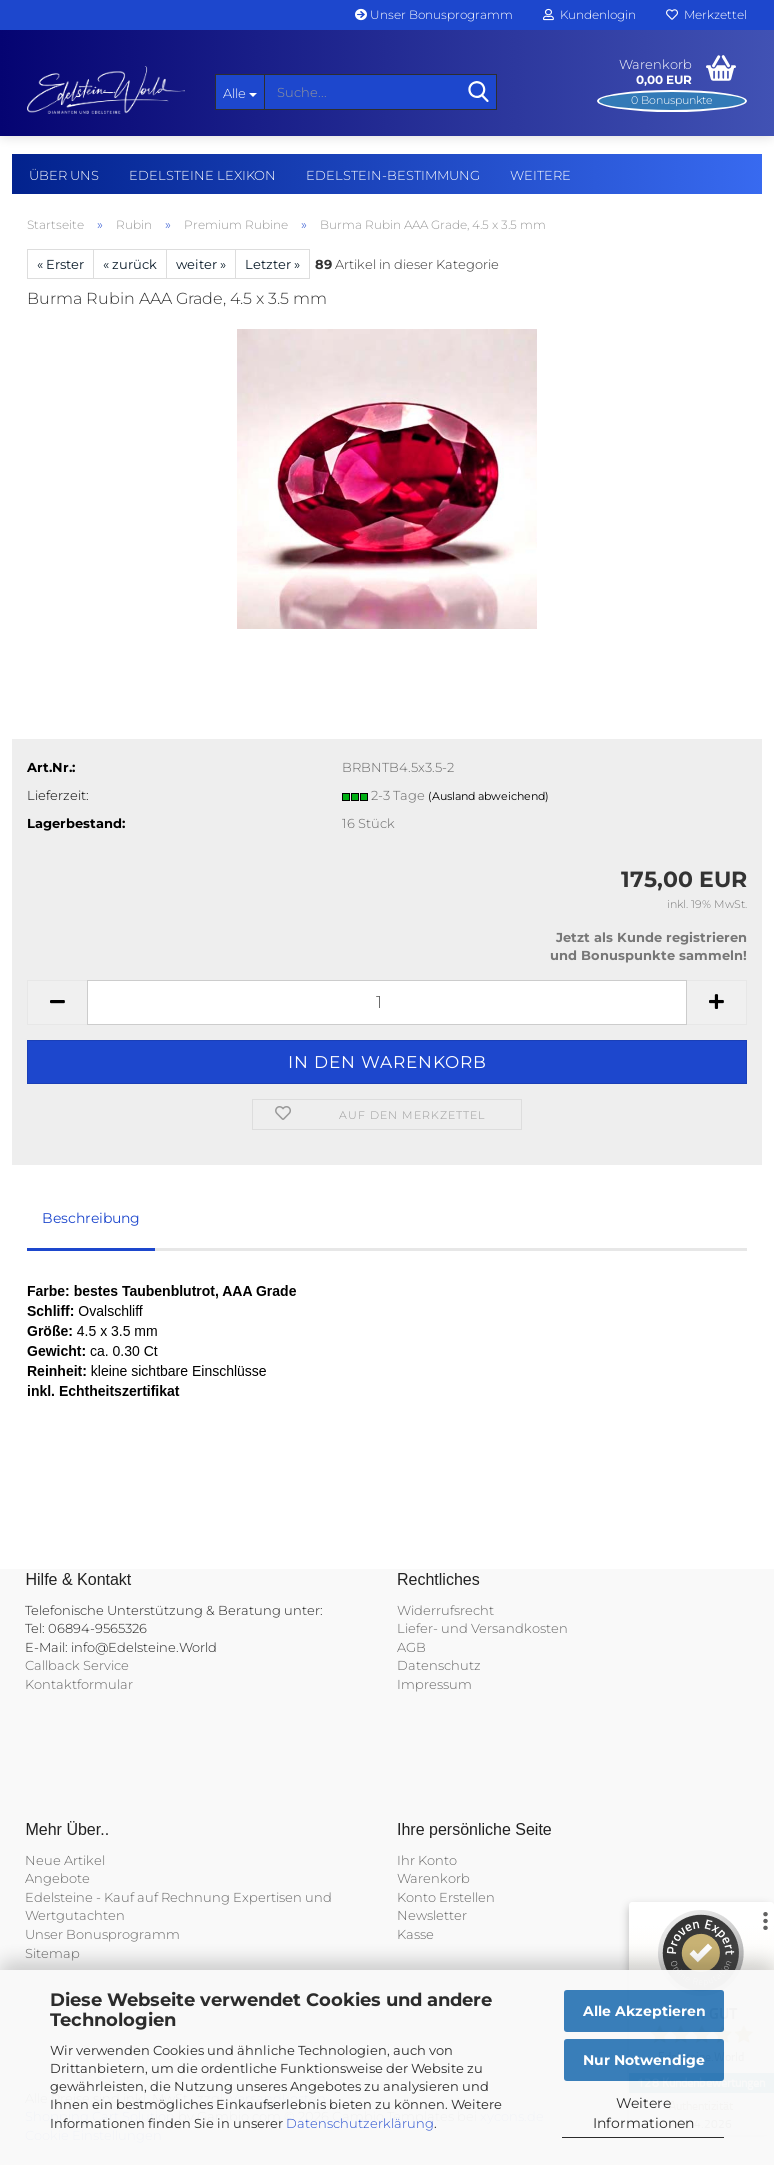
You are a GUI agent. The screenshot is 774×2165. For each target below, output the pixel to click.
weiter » (201, 264)
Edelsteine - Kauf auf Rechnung (127, 1897)
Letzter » (272, 264)
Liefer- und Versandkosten (482, 1628)
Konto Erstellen (446, 1897)
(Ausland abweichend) (488, 796)
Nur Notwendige (644, 2060)
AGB (411, 1647)
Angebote (57, 1878)
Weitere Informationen (643, 2113)
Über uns (64, 175)
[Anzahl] (387, 1002)
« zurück (130, 264)
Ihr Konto (427, 1860)
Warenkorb (433, 1878)
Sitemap (52, 1953)
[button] (57, 1002)
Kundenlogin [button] (589, 14)
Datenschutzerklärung (360, 2123)
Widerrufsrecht (445, 1610)
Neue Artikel (65, 1860)
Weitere (540, 175)
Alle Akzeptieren (644, 2011)
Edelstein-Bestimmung (393, 175)
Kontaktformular (79, 1684)
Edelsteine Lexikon (202, 175)
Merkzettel (706, 14)
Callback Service (77, 1665)
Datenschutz (439, 1665)
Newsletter (432, 1915)
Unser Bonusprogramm (434, 14)
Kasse (415, 1934)
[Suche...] (240, 92)
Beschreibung (91, 1218)
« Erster (60, 264)
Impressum (434, 1684)
